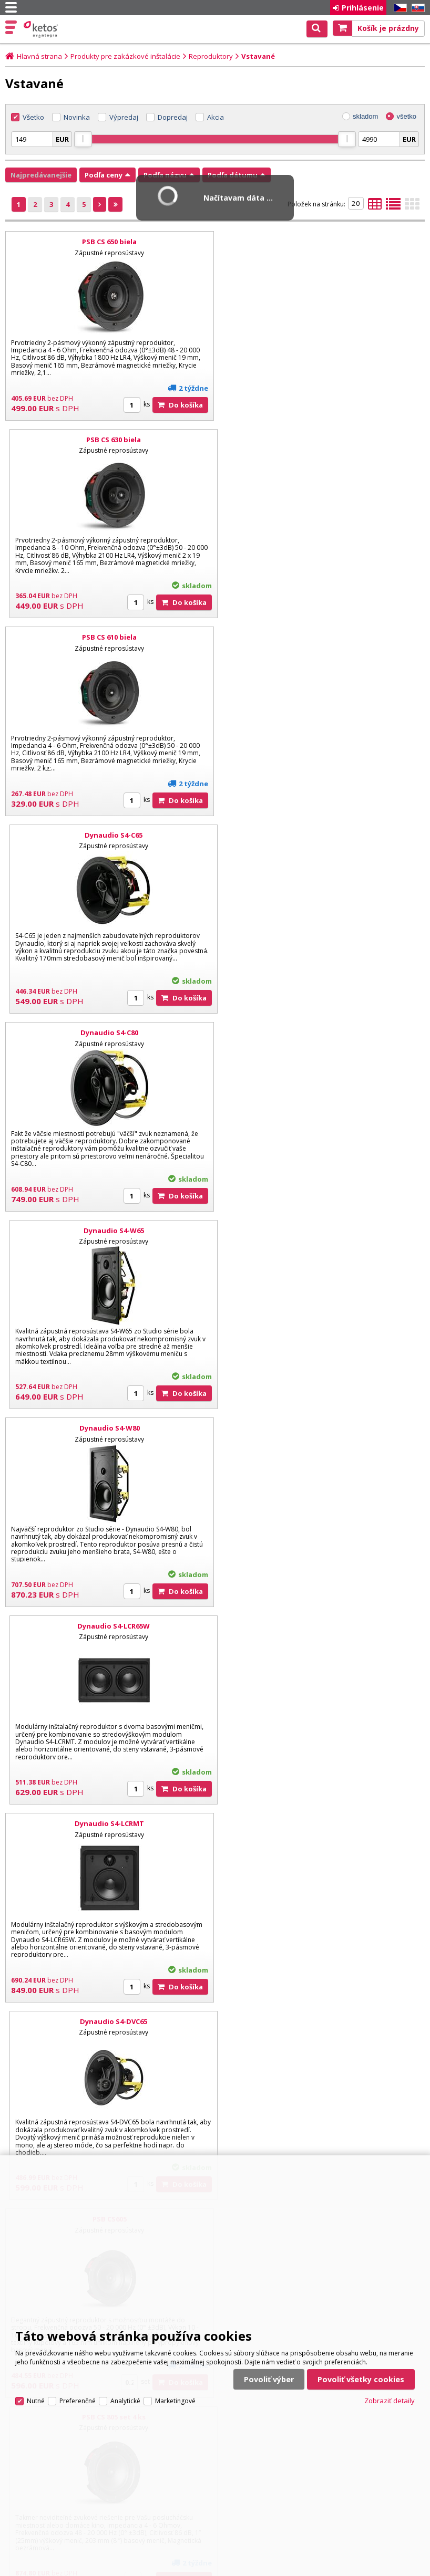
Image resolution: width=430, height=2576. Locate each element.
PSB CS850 (322, 1428)
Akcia (215, 117)
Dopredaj (173, 117)
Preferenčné (77, 2396)
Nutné (36, 2396)
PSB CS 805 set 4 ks (322, 1230)
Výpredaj (123, 117)
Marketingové (175, 2396)
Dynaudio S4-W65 (322, 637)
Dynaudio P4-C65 (108, 1626)
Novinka (77, 117)
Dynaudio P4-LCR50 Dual (322, 2021)
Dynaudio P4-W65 (322, 1823)
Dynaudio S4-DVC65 (321, 1032)
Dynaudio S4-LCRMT (108, 1032)
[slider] (83, 139)
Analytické (125, 2396)
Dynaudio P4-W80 (108, 2021)
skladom (365, 116)
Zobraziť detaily (389, 2396)
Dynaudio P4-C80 (108, 1823)
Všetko (33, 117)
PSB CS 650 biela (108, 241)
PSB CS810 (108, 1428)
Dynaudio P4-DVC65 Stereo (321, 1626)
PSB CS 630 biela (321, 241)
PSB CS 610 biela (108, 439)
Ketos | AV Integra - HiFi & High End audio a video (42, 29)
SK (416, 8)
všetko (406, 116)
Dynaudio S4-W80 (108, 835)
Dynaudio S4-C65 (322, 439)
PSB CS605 (108, 1230)
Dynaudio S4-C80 (108, 637)
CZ (398, 8)
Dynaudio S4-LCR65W (321, 835)
